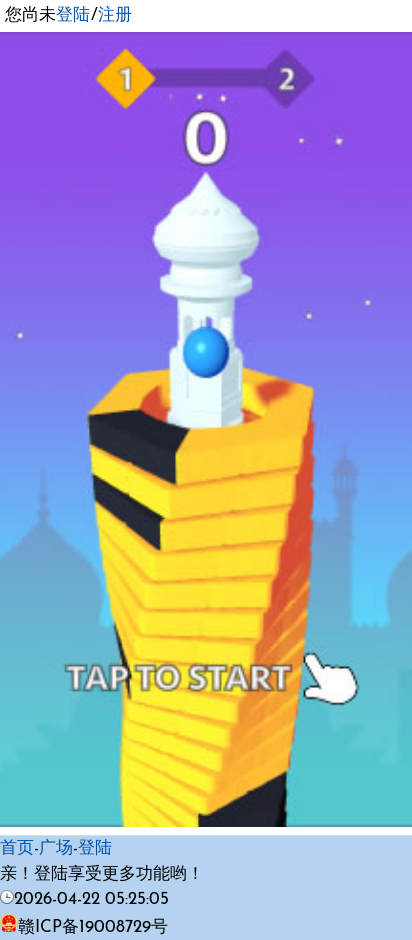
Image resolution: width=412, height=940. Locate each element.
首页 (17, 848)
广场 (56, 848)
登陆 (73, 15)
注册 (115, 15)
